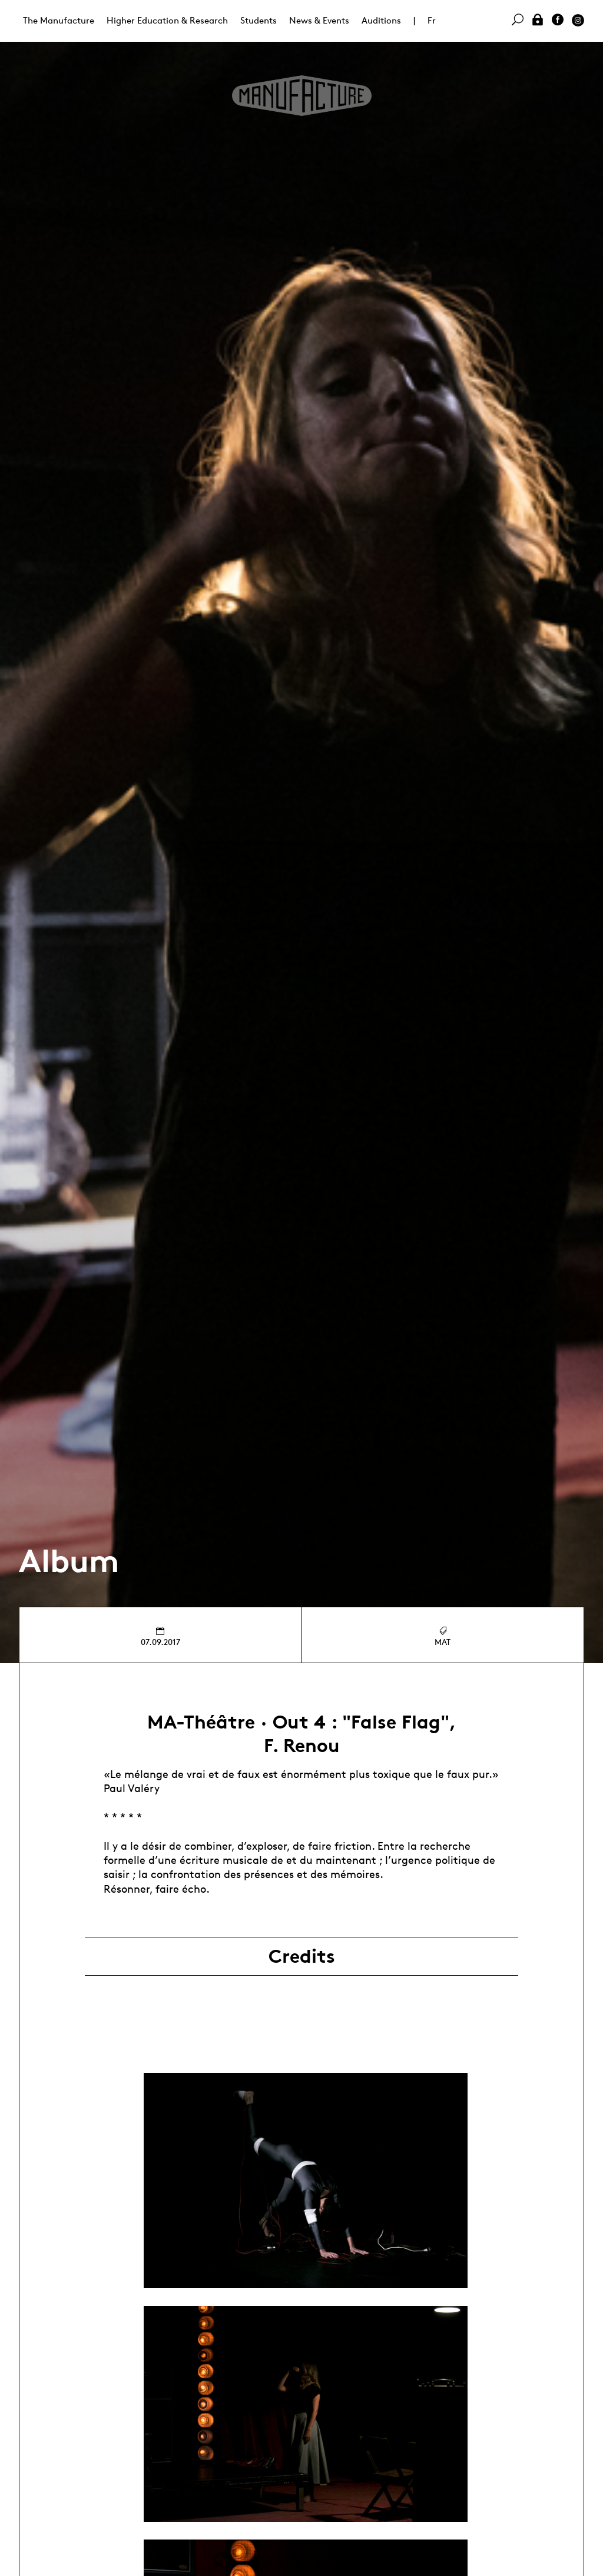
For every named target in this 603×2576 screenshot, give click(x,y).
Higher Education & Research (167, 20)
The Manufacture (58, 20)
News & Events (319, 20)
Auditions (381, 20)
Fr (432, 20)
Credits (302, 1956)
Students (258, 20)
